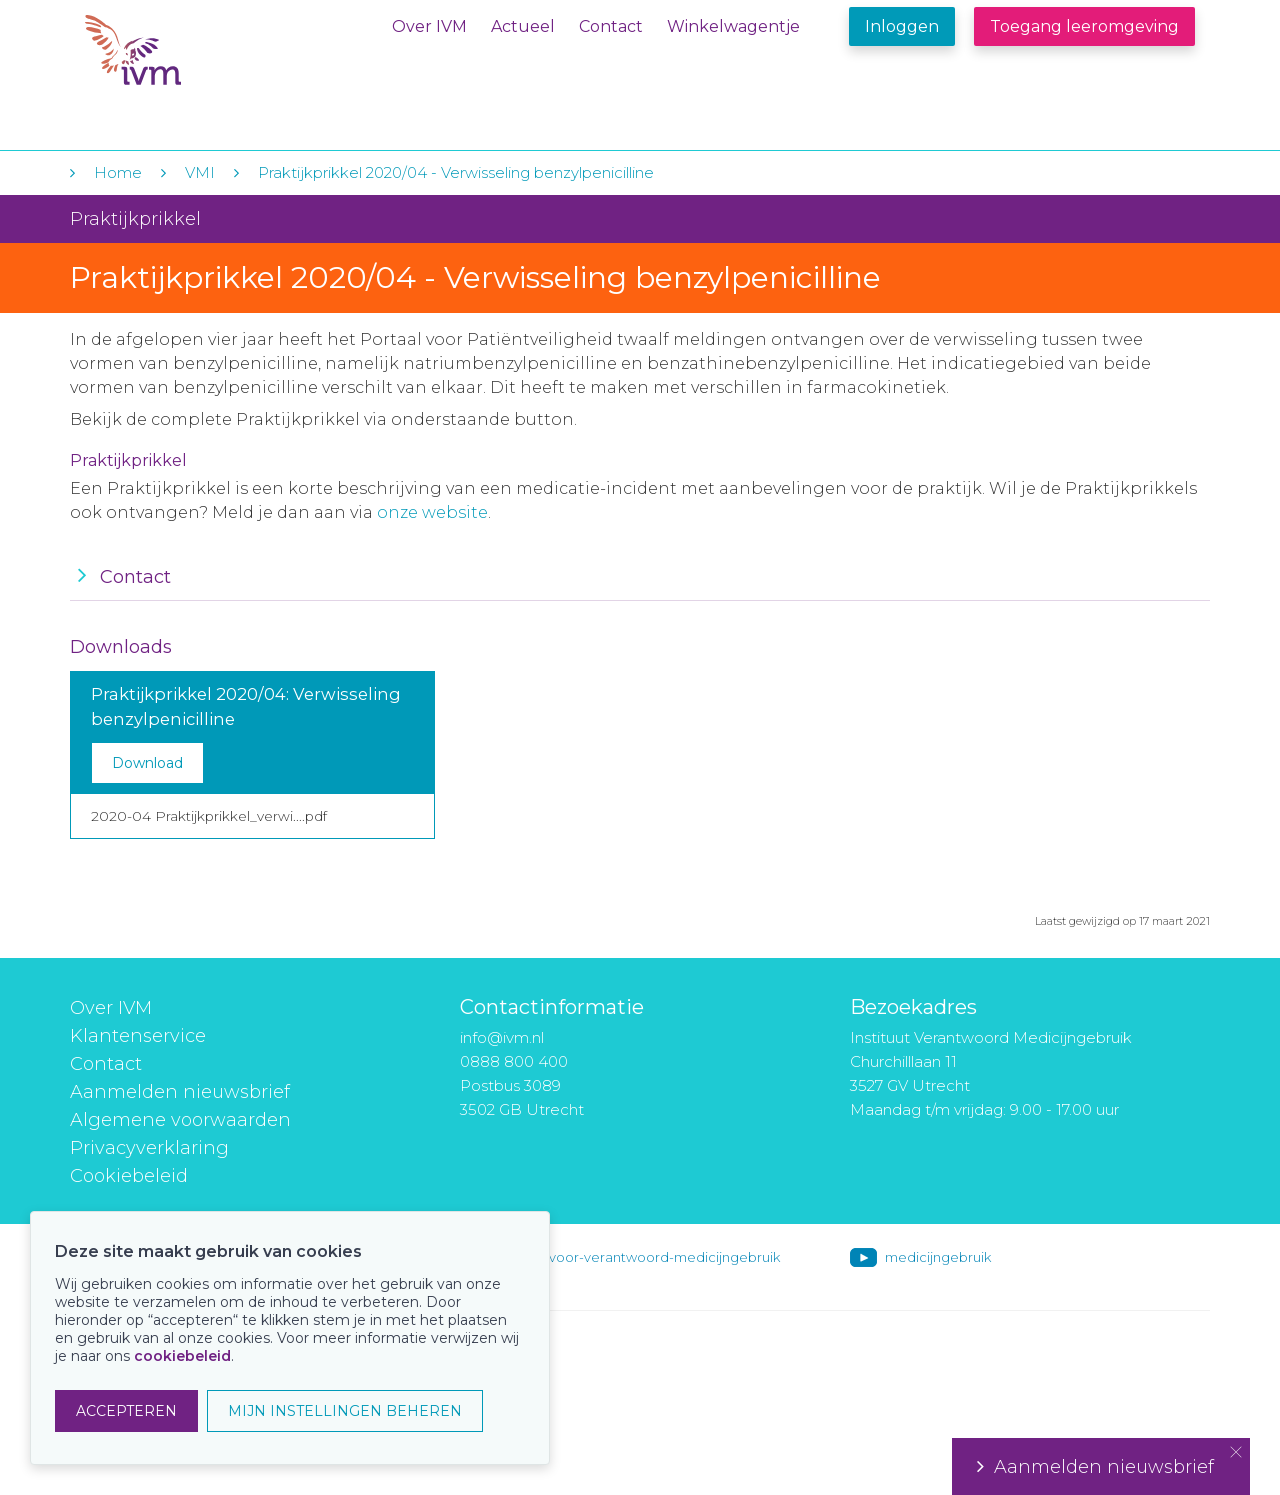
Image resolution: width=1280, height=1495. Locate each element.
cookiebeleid (182, 1356)
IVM (207, 58)
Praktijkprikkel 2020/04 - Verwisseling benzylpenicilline (456, 172)
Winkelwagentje (733, 26)
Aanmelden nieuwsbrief (180, 1092)
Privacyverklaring (149, 1148)
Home (118, 172)
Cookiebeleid (129, 1176)
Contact (611, 26)
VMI (200, 172)
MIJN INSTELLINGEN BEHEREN (345, 1411)
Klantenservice (138, 1036)
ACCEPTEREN (126, 1411)
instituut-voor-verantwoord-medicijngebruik (637, 1257)
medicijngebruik (938, 1257)
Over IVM (429, 26)
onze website (432, 512)
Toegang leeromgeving (1084, 26)
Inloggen (902, 26)
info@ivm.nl (502, 1037)
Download (147, 763)
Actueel (523, 26)
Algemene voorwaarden (180, 1120)
